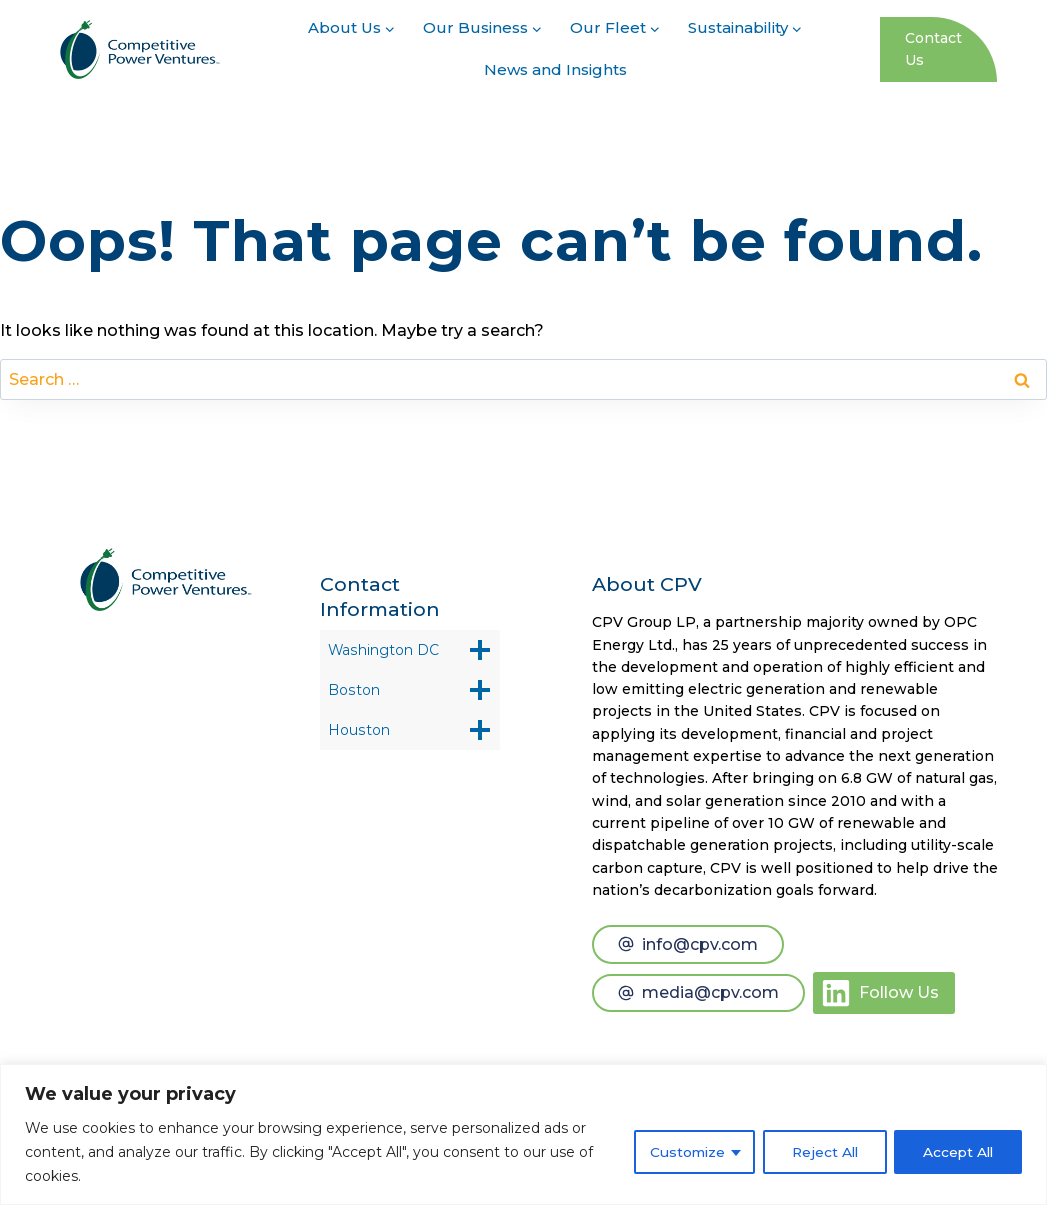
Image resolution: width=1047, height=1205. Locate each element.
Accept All (956, 1152)
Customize (679, 1152)
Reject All (819, 1152)
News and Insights (555, 69)
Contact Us (933, 49)
